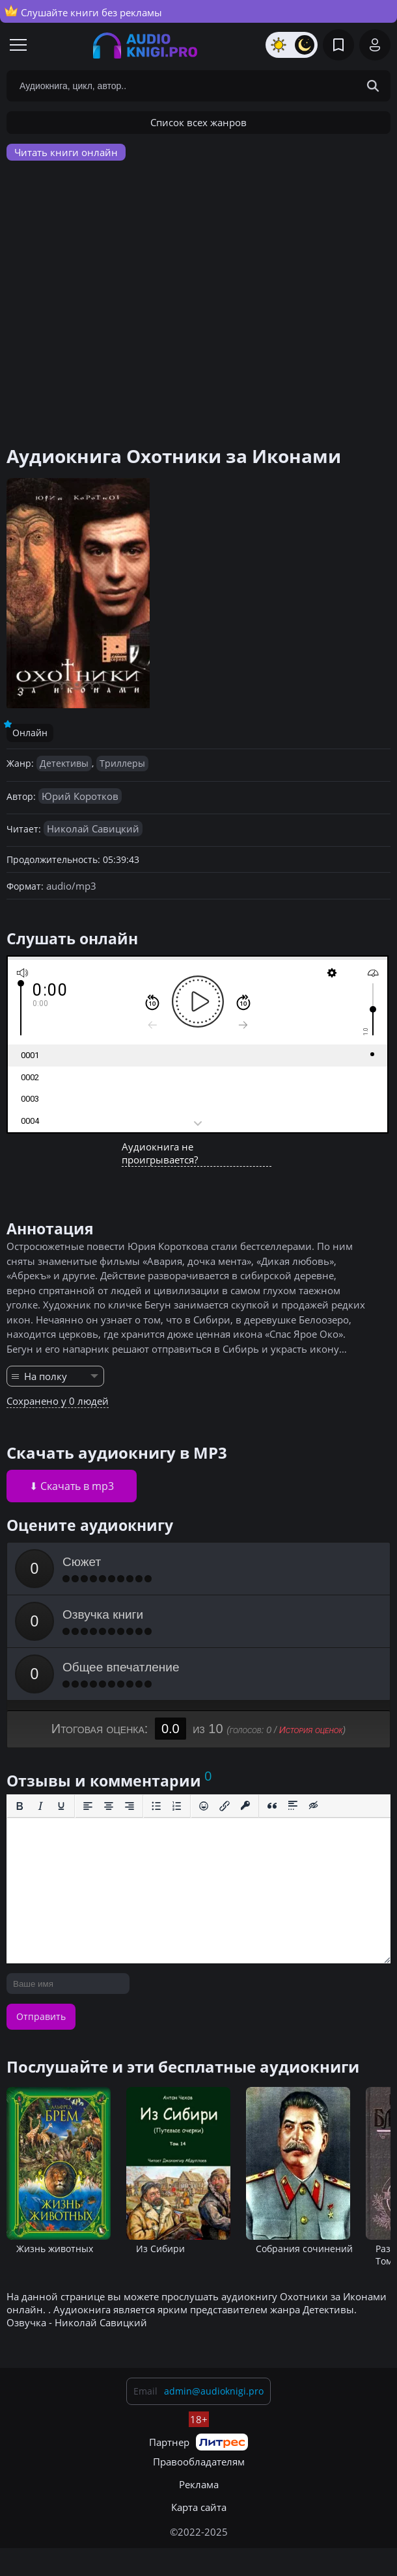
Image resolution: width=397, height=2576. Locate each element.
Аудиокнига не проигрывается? (160, 1153)
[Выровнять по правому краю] (129, 1806)
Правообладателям (199, 2461)
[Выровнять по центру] (109, 1806)
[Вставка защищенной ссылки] (245, 1806)
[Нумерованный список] (177, 1806)
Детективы (64, 763)
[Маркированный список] (156, 1806)
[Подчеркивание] (61, 1806)
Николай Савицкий (93, 828)
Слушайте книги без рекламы (83, 12)
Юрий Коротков (80, 796)
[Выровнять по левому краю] (88, 1806)
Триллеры (122, 763)
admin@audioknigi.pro (214, 2391)
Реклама (199, 2484)
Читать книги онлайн (66, 152)
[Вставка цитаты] (272, 1806)
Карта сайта (198, 2507)
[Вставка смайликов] (204, 1806)
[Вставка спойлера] (293, 1806)
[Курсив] (40, 1806)
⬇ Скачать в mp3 (71, 1486)
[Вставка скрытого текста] (314, 1806)
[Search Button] (373, 86)
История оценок (311, 1730)
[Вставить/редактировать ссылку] (224, 1806)
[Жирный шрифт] (19, 1806)
